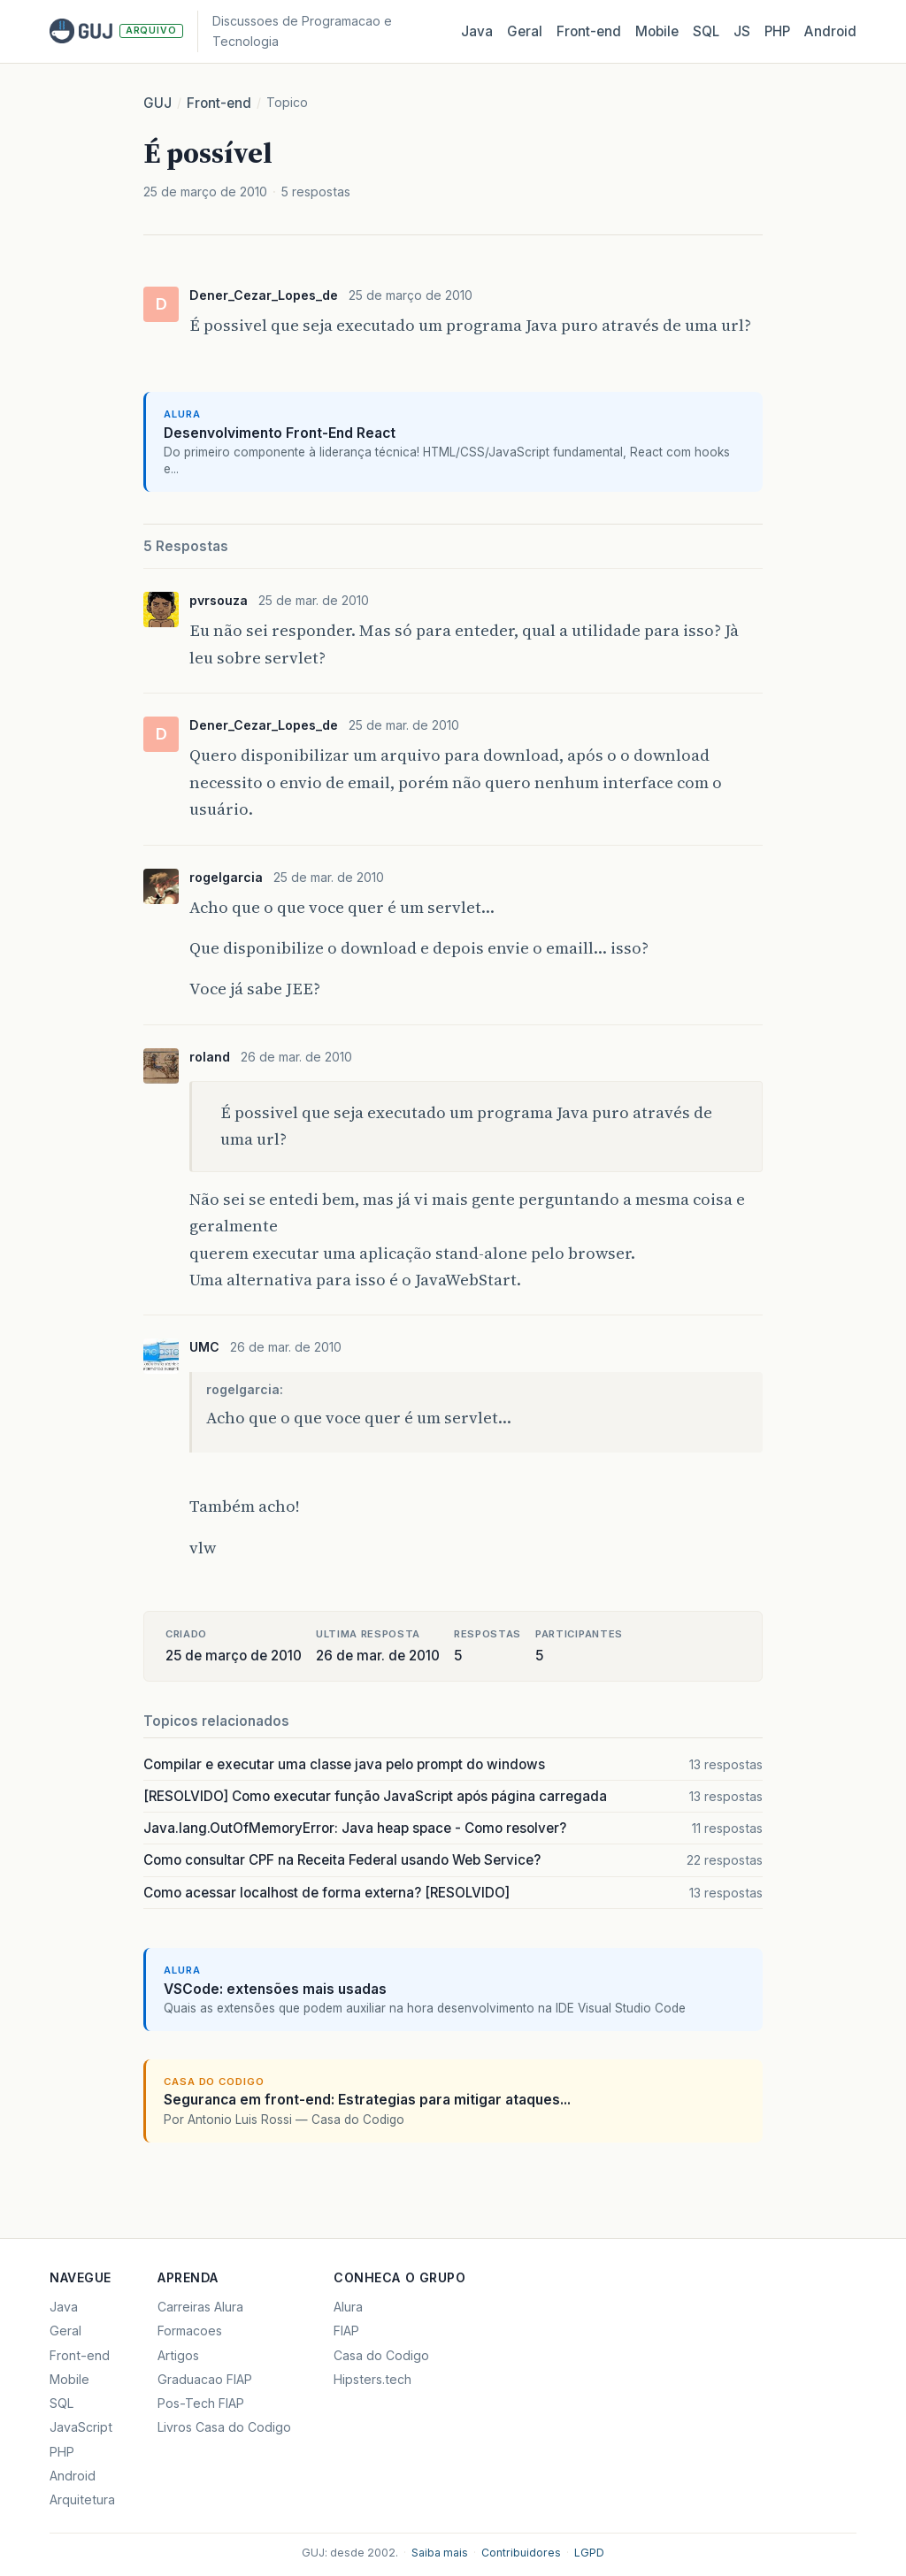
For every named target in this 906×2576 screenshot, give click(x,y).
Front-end (219, 103)
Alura (348, 2306)
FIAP (346, 2330)
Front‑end (589, 31)
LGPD (589, 2552)
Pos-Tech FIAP (200, 2403)
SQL (706, 31)
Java (477, 31)
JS (741, 31)
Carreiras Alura (200, 2306)
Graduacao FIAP (204, 2379)
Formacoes (189, 2330)
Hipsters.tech (372, 2379)
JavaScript (81, 2426)
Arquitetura (82, 2499)
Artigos (178, 2355)
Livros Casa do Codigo (224, 2426)
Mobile (657, 31)
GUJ (157, 103)
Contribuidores (521, 2552)
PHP (777, 31)
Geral (524, 31)
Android (830, 31)
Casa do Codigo (381, 2355)
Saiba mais (439, 2552)
